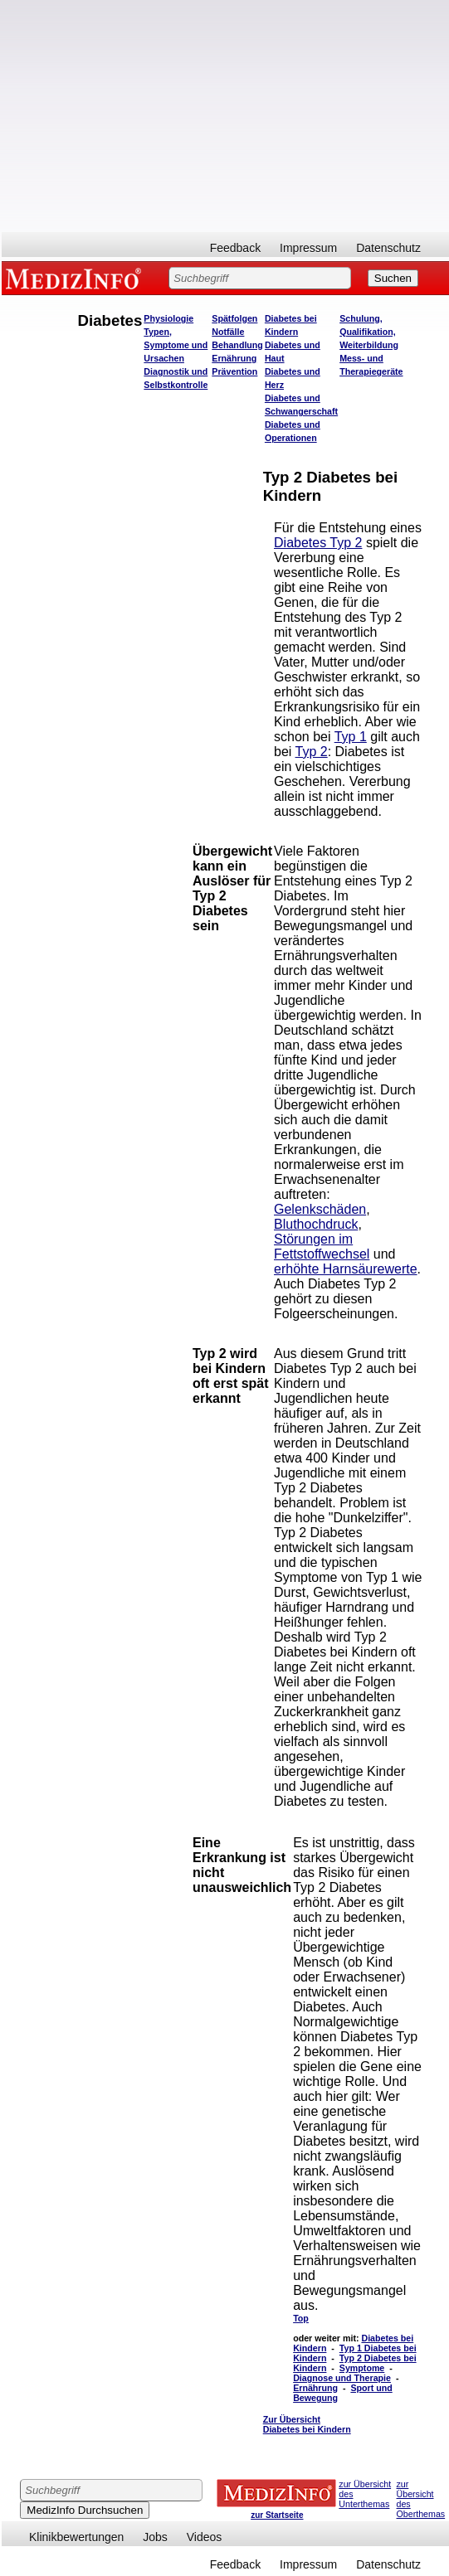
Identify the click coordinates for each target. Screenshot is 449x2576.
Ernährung (234, 358)
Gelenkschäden (320, 1209)
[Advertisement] (225, 116)
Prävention (234, 371)
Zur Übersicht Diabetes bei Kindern (307, 2424)
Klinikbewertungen (76, 2537)
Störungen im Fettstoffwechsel (321, 1246)
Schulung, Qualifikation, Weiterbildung (368, 331)
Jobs (155, 2537)
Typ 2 (311, 752)
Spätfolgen (234, 318)
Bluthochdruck (316, 1224)
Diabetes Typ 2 (318, 543)
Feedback (235, 248)
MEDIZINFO (76, 277)
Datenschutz (388, 248)
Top (301, 2318)
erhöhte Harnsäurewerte (345, 1269)
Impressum (308, 248)
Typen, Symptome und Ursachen (175, 345)
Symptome (361, 2368)
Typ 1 (350, 737)
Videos (204, 2537)
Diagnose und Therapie (342, 2378)
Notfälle (228, 332)
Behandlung (237, 345)
